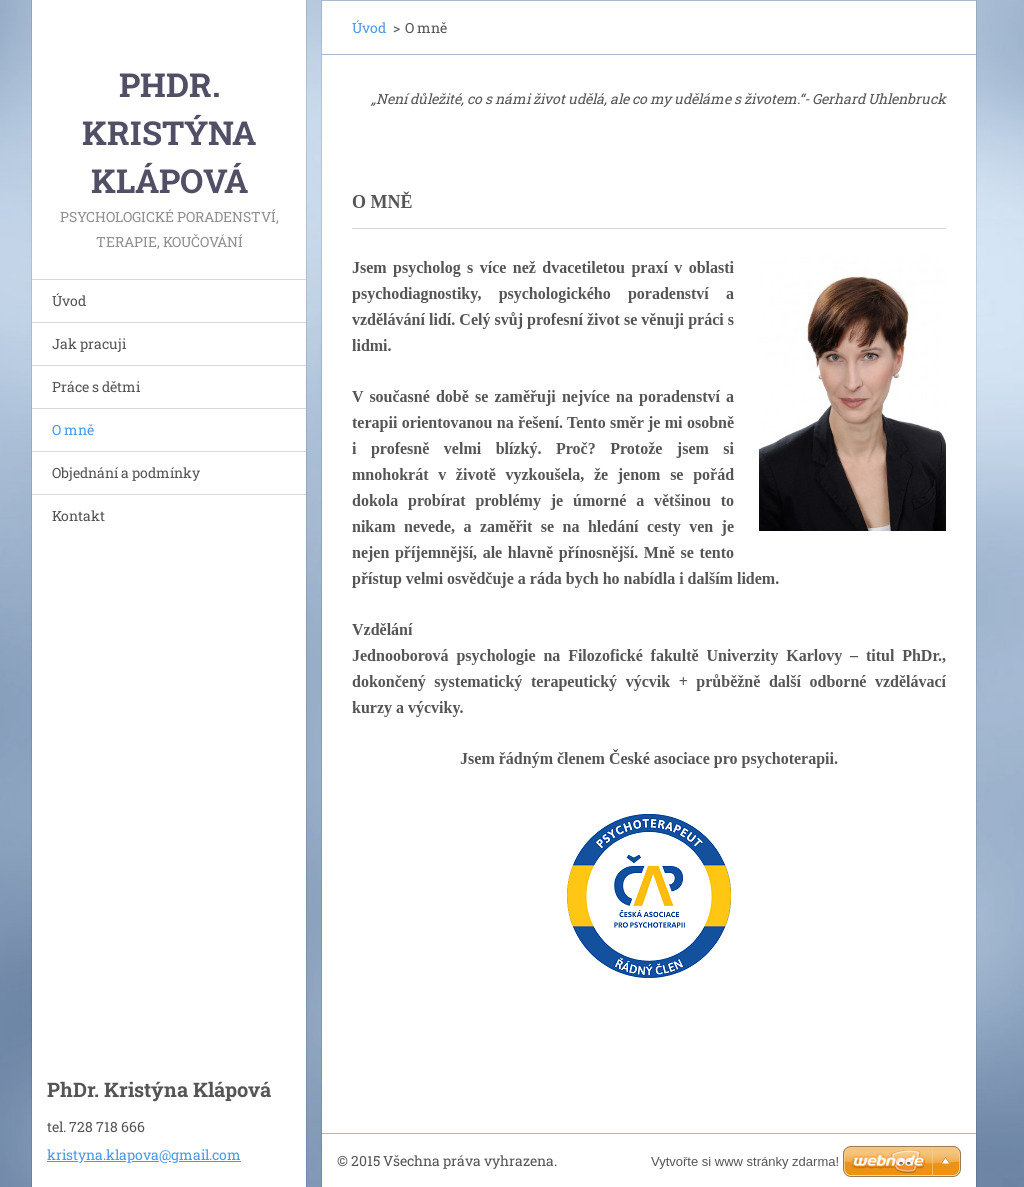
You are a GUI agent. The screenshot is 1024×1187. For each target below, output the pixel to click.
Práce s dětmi (96, 386)
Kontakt (78, 515)
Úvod (69, 300)
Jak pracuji (89, 343)
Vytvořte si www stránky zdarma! (745, 1161)
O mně (73, 429)
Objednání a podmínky (126, 472)
